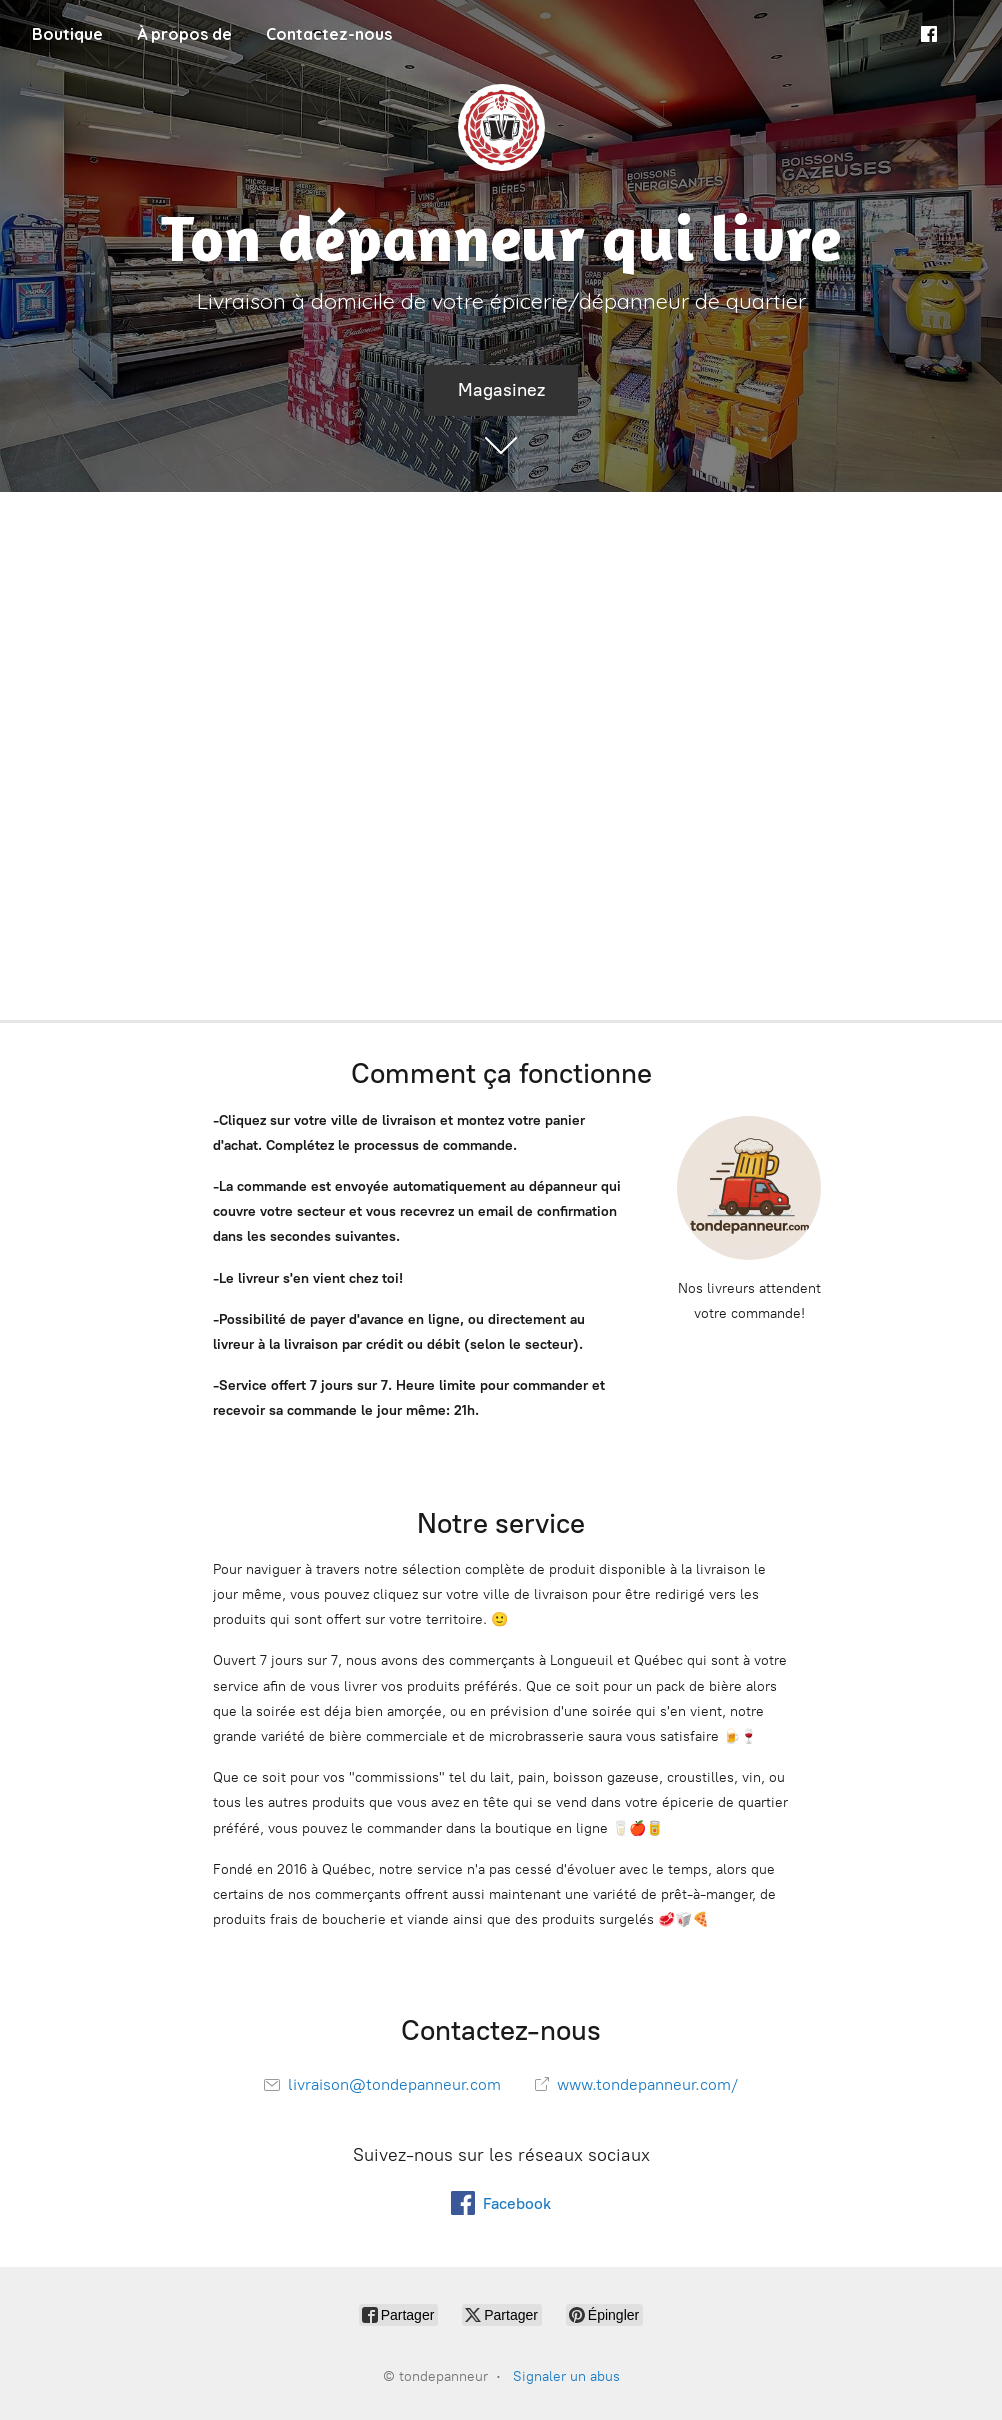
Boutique (67, 34)
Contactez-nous (329, 34)
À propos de (184, 34)
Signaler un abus (566, 2376)
